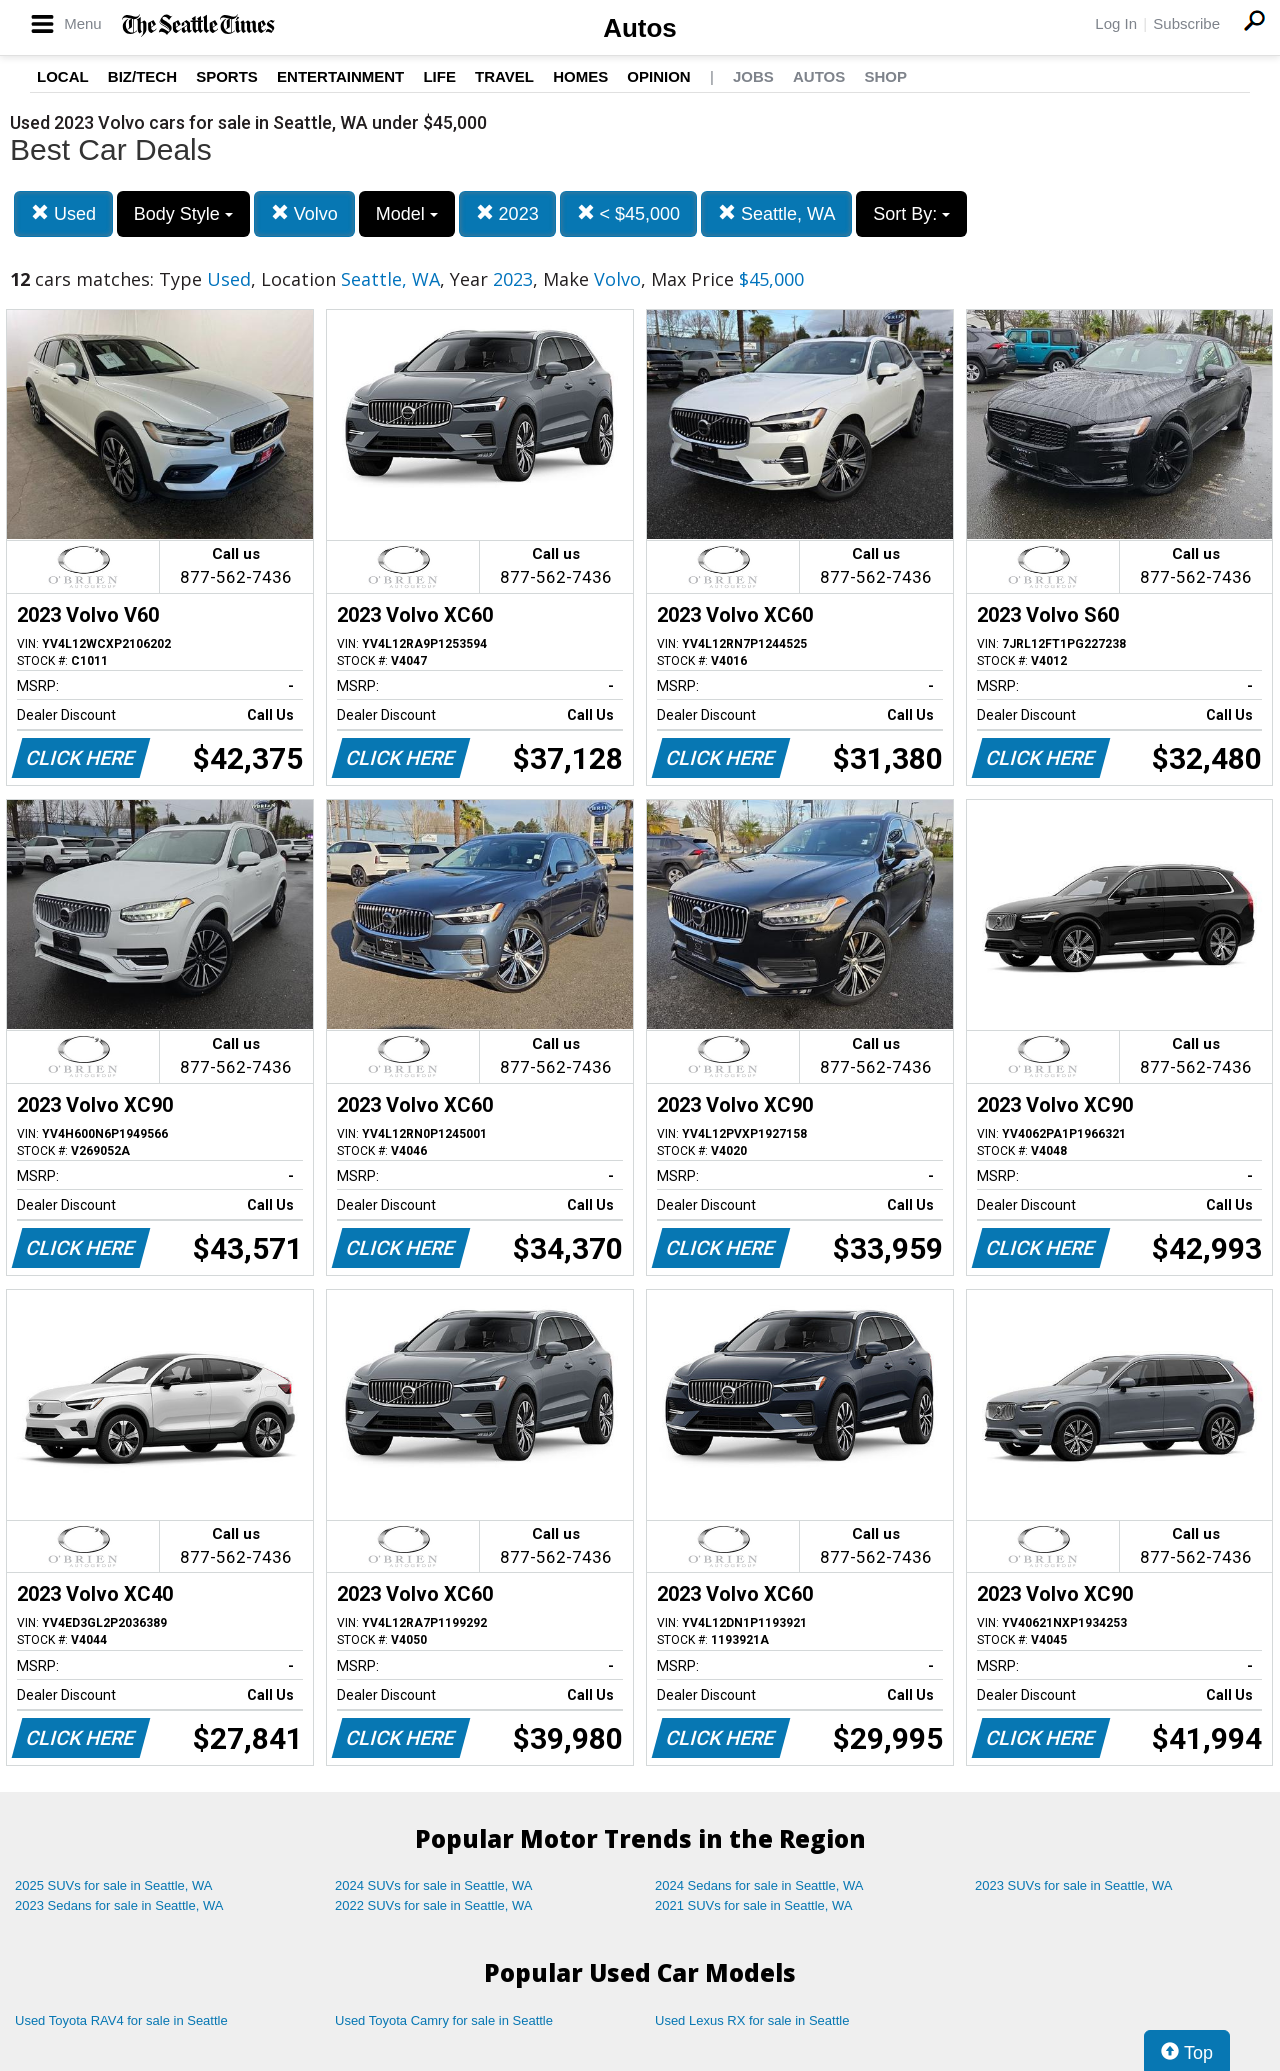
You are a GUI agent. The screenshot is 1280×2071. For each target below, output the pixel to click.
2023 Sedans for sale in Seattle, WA (119, 1905)
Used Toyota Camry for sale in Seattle (444, 2020)
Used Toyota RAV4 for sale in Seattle (121, 2020)
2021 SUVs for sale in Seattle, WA (754, 1905)
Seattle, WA (776, 213)
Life (439, 76)
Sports (227, 76)
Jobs (753, 76)
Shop (885, 76)
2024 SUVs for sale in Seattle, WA (434, 1885)
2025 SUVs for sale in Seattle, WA (114, 1885)
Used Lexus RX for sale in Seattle (752, 2020)
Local (63, 76)
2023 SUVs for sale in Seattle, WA (1074, 1885)
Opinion (658, 76)
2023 (507, 213)
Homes (580, 76)
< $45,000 (629, 213)
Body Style (183, 214)
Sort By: (911, 214)
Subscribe (1186, 23)
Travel (504, 76)
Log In (1116, 23)
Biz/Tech (142, 76)
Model (407, 214)
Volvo (304, 213)
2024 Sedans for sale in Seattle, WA (759, 1885)
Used (63, 213)
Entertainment (340, 76)
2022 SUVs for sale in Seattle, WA (434, 1905)
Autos (640, 28)
